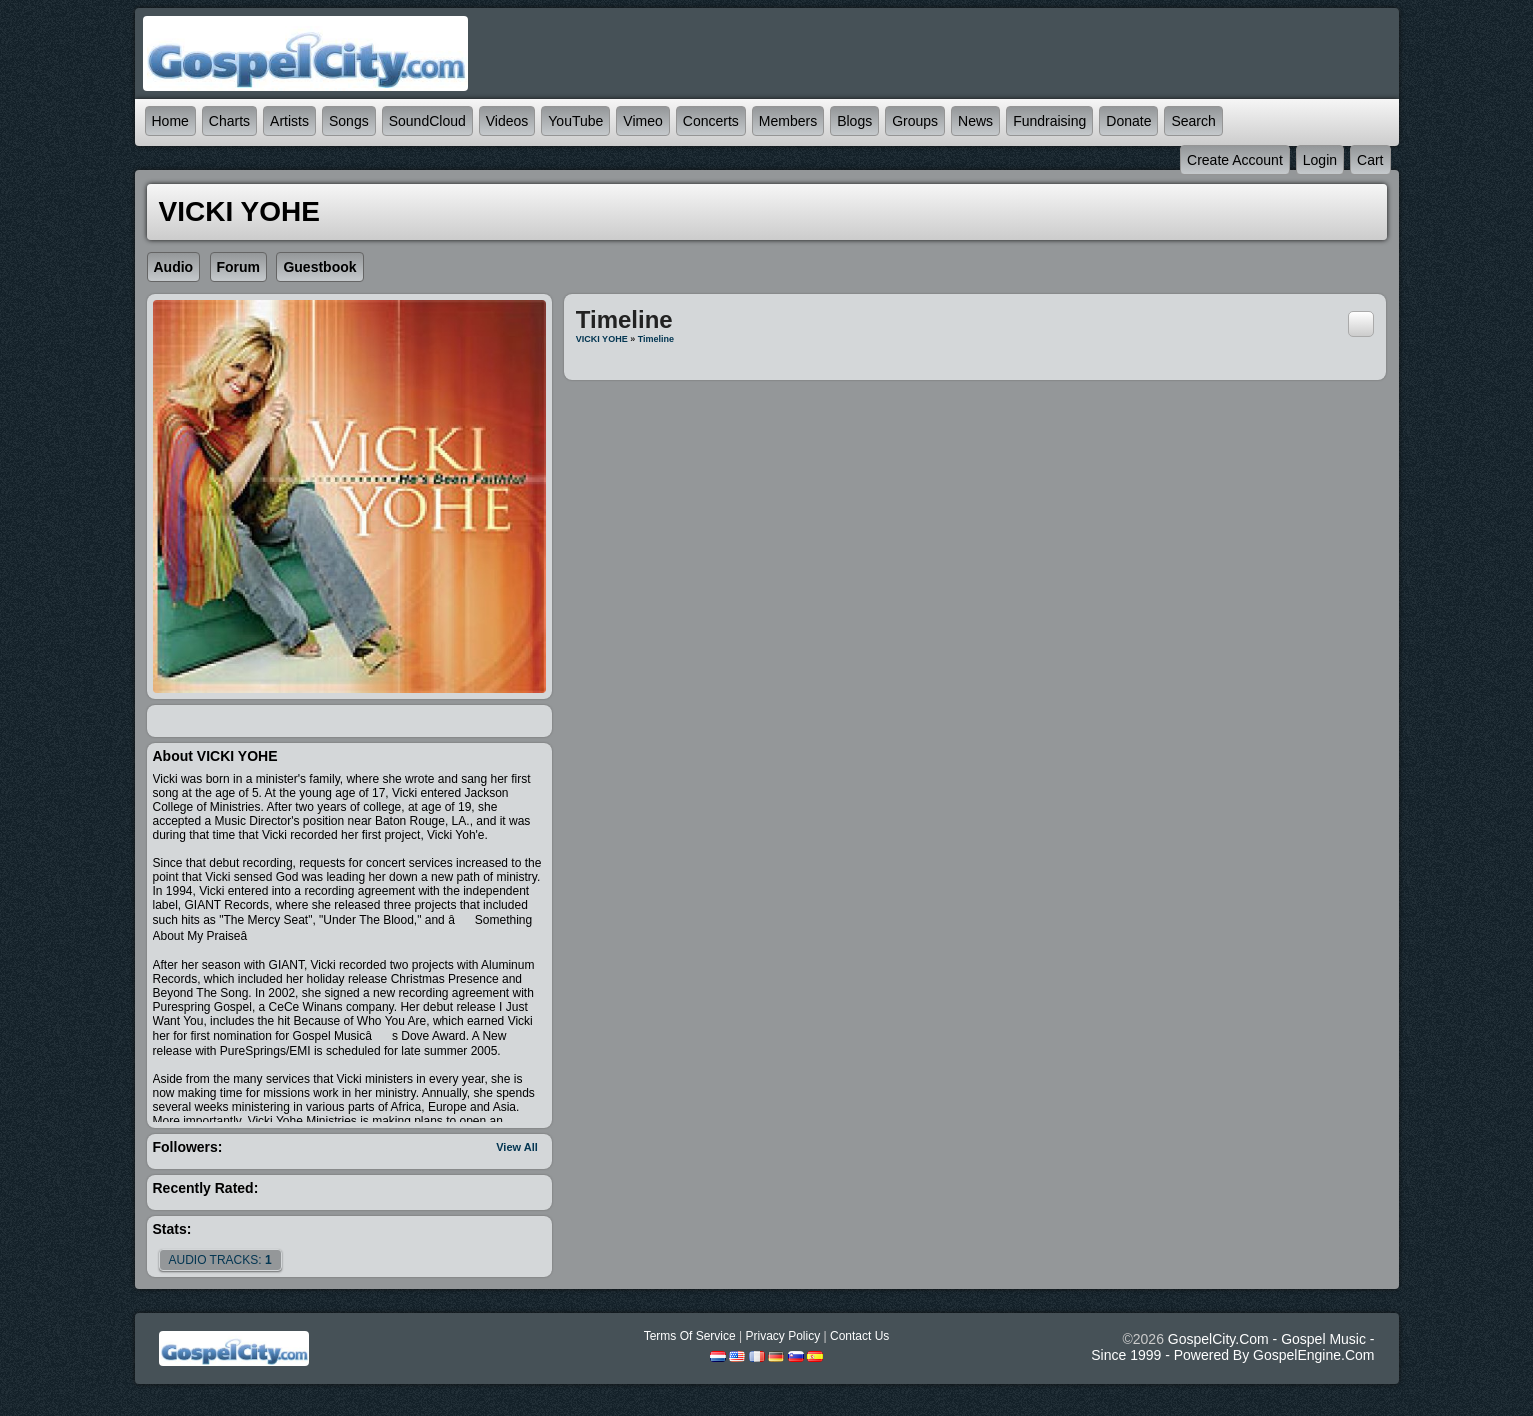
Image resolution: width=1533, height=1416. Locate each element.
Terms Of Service (690, 1336)
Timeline (656, 339)
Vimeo (642, 121)
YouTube (575, 121)
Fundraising (1049, 121)
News (975, 121)
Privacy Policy (782, 1336)
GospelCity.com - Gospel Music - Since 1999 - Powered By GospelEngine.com (1232, 1347)
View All (517, 1147)
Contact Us (859, 1336)
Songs (349, 121)
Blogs (854, 121)
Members (788, 121)
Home (170, 121)
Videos (507, 121)
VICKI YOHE (602, 339)
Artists (289, 121)
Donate (1128, 121)
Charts (229, 121)
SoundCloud (427, 121)
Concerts (711, 121)
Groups (915, 121)
